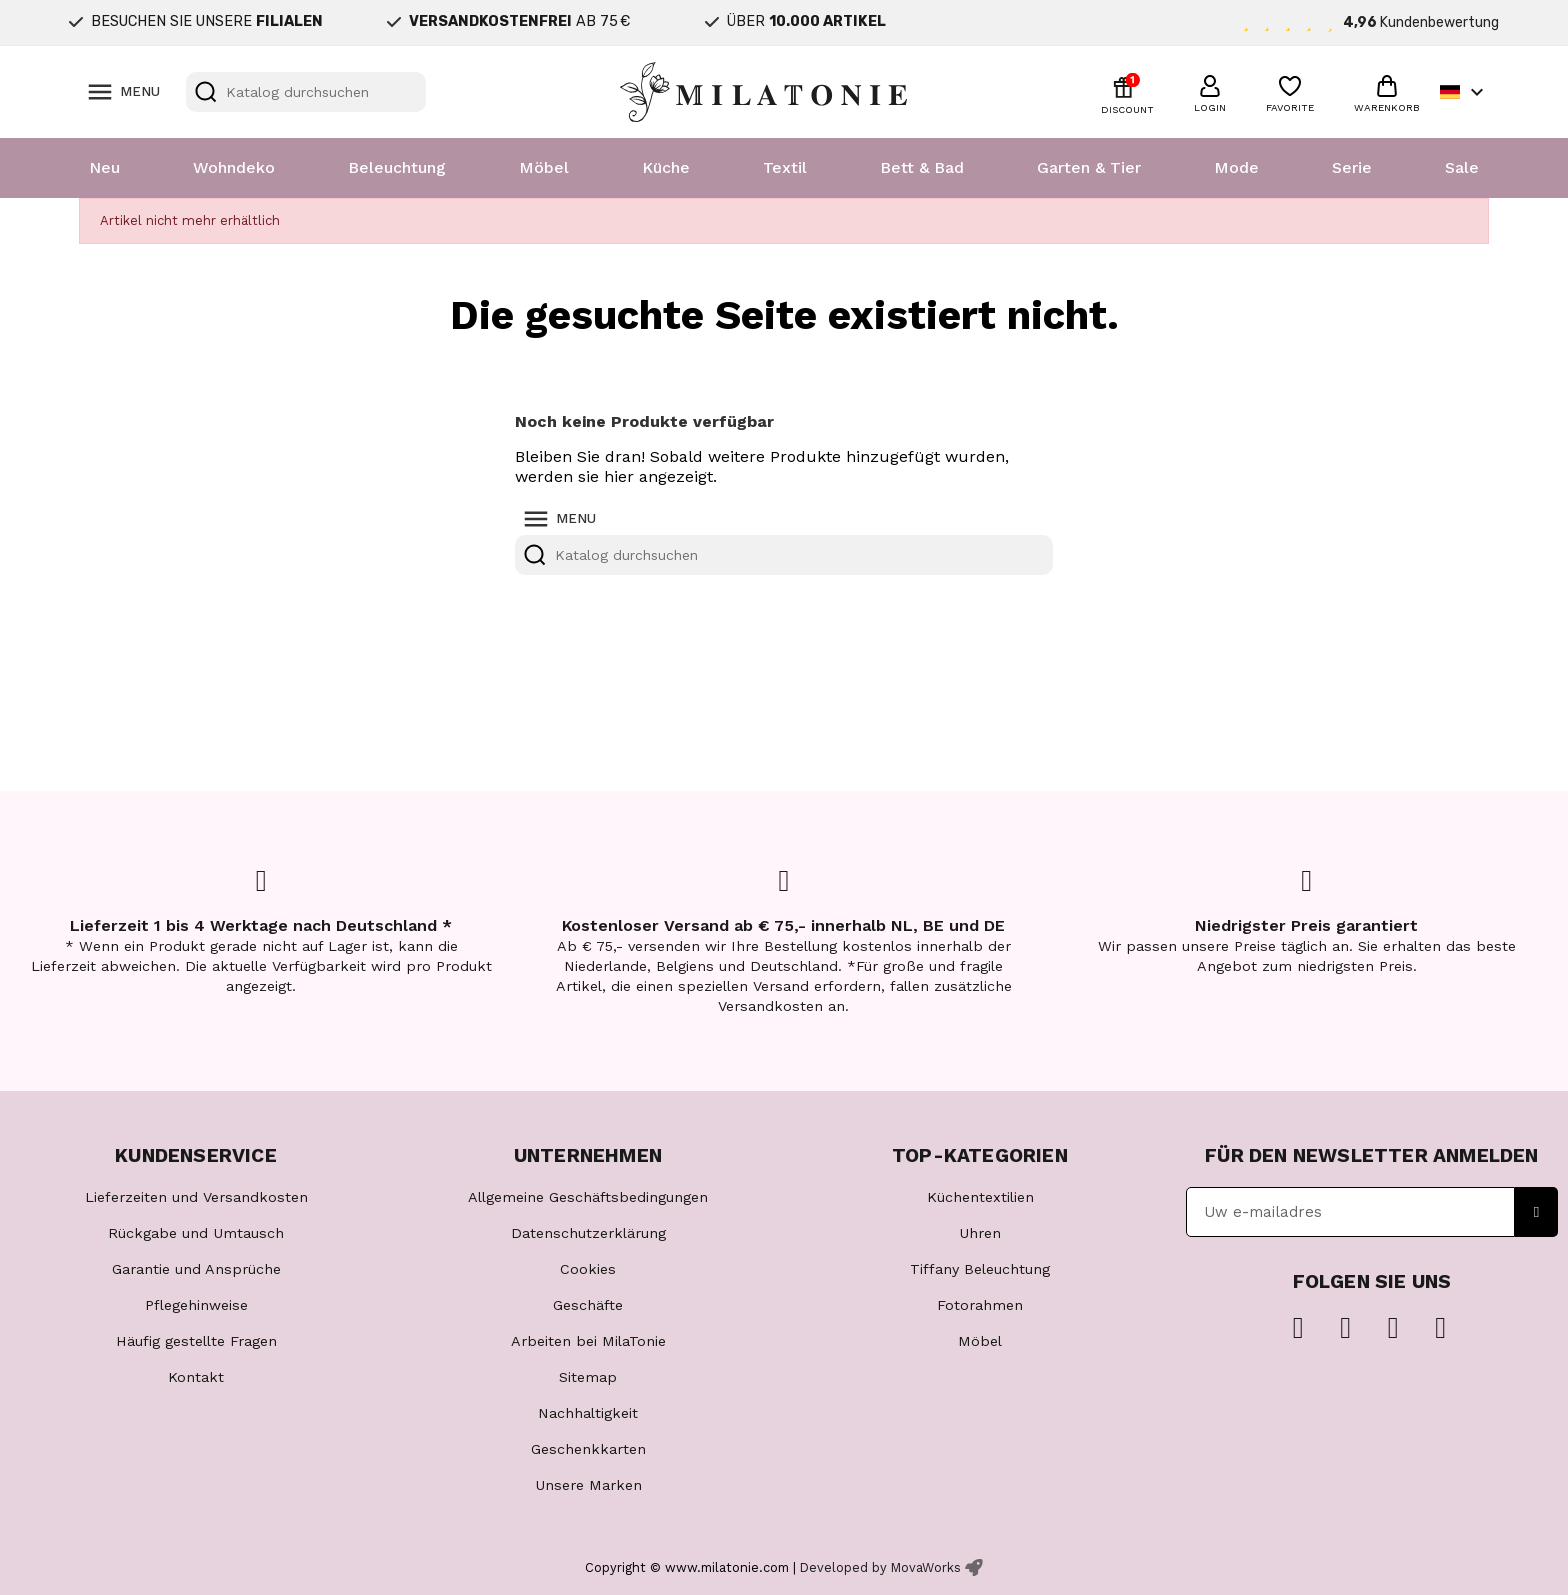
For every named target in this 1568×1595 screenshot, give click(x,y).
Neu (104, 167)
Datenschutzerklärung (588, 1233)
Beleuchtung (397, 167)
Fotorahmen (980, 1305)
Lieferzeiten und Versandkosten (196, 1197)
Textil (785, 167)
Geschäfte (588, 1305)
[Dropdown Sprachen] (1464, 92)
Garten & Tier (1089, 167)
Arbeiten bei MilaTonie (588, 1341)
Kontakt (196, 1377)
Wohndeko (234, 167)
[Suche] (306, 92)
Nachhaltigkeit (588, 1413)
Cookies (588, 1269)
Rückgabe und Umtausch (196, 1233)
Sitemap (588, 1377)
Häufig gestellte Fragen (196, 1341)
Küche (666, 167)
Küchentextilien (980, 1197)
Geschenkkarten (588, 1449)
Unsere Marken (588, 1485)
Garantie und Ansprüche (196, 1269)
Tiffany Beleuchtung (980, 1269)
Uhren (980, 1233)
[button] (1210, 91)
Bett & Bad (922, 167)
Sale (1462, 167)
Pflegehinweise (196, 1305)
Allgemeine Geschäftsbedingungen (588, 1197)
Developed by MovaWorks (880, 1567)
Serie (1352, 167)
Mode (1236, 167)
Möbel (544, 167)
